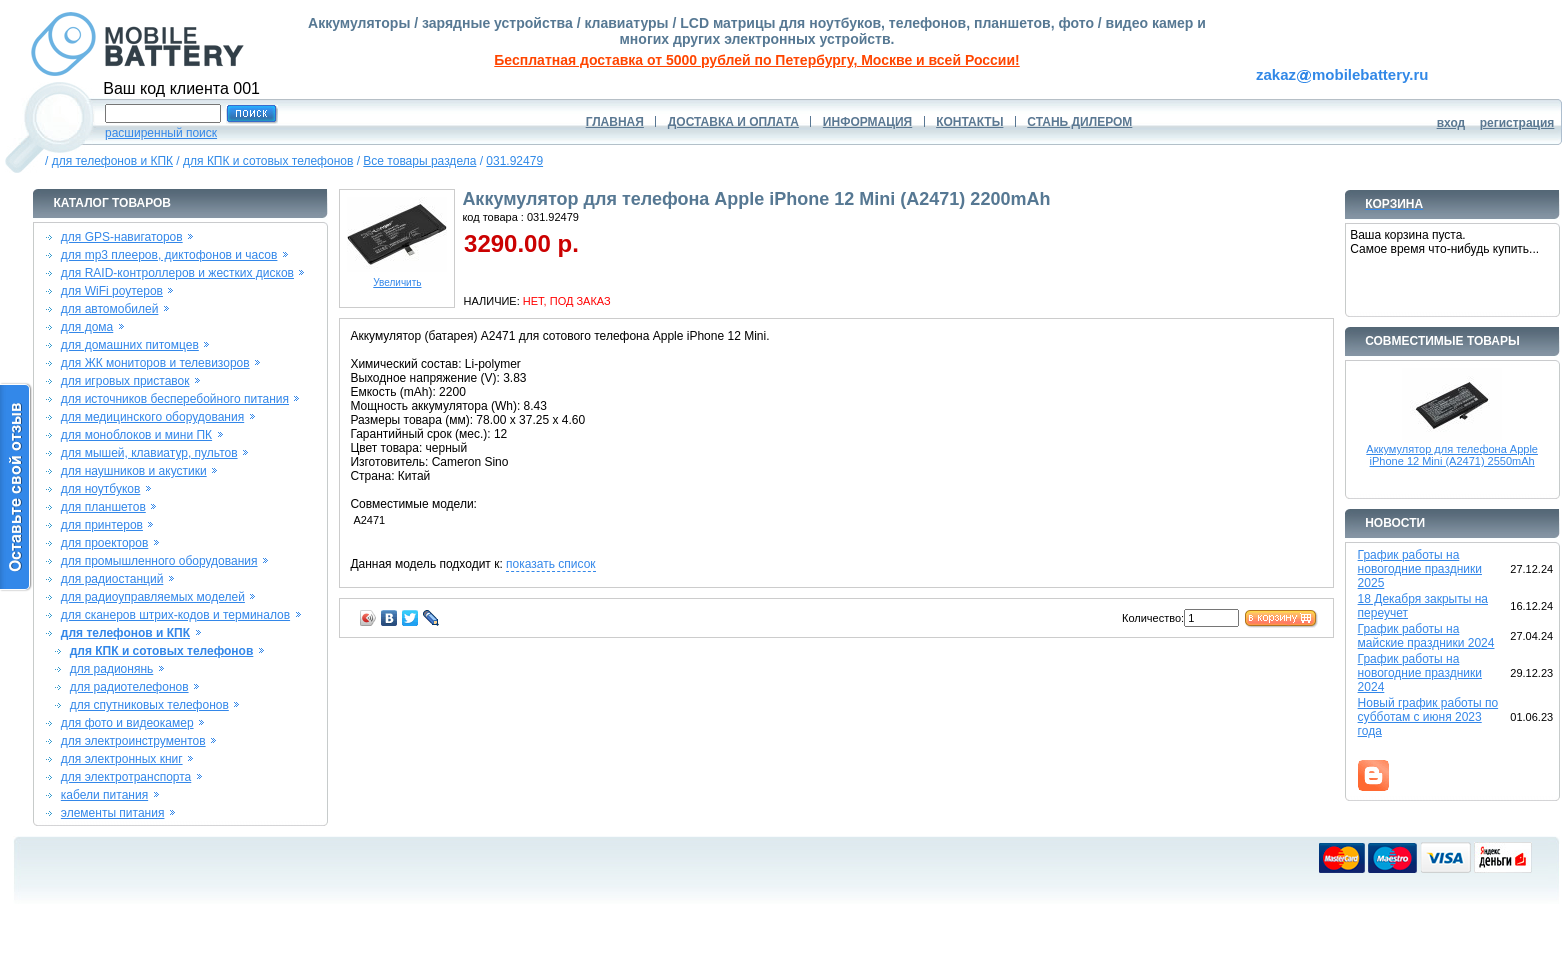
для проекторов (105, 543)
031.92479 (514, 161)
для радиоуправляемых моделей (153, 597)
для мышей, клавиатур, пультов (149, 453)
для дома (87, 327)
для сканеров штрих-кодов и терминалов (175, 615)
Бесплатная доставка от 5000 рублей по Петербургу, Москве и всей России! (756, 60)
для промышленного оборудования (159, 561)
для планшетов (103, 507)
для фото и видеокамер (127, 723)
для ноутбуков (101, 489)
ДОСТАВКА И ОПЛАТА (733, 122)
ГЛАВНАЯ (615, 122)
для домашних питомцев (130, 345)
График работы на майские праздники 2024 (1426, 636)
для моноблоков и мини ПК (136, 435)
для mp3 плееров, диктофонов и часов (169, 255)
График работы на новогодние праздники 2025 (1420, 569)
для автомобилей (110, 309)
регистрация (1517, 123)
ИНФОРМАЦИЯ (867, 122)
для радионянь (112, 669)
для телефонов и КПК (112, 161)
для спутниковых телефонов (149, 705)
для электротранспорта (126, 777)
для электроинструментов (133, 741)
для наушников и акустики (134, 471)
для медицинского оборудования (152, 417)
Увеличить (397, 278)
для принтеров (102, 525)
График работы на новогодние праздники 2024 (1420, 673)
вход (1451, 123)
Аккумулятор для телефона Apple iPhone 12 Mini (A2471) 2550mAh (1452, 455)
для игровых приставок (125, 381)
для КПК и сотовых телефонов (268, 161)
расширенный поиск (161, 133)
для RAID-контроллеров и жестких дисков (177, 273)
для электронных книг (122, 759)
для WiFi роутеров (112, 291)
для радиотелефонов (129, 687)
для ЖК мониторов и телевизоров (155, 363)
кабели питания (104, 795)
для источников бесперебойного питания (175, 399)
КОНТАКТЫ (969, 122)
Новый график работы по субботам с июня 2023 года (1428, 717)
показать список (550, 564)
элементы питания (113, 813)
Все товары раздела (419, 161)
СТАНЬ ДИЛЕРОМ (1079, 122)
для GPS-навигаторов (122, 237)
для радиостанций (112, 579)
